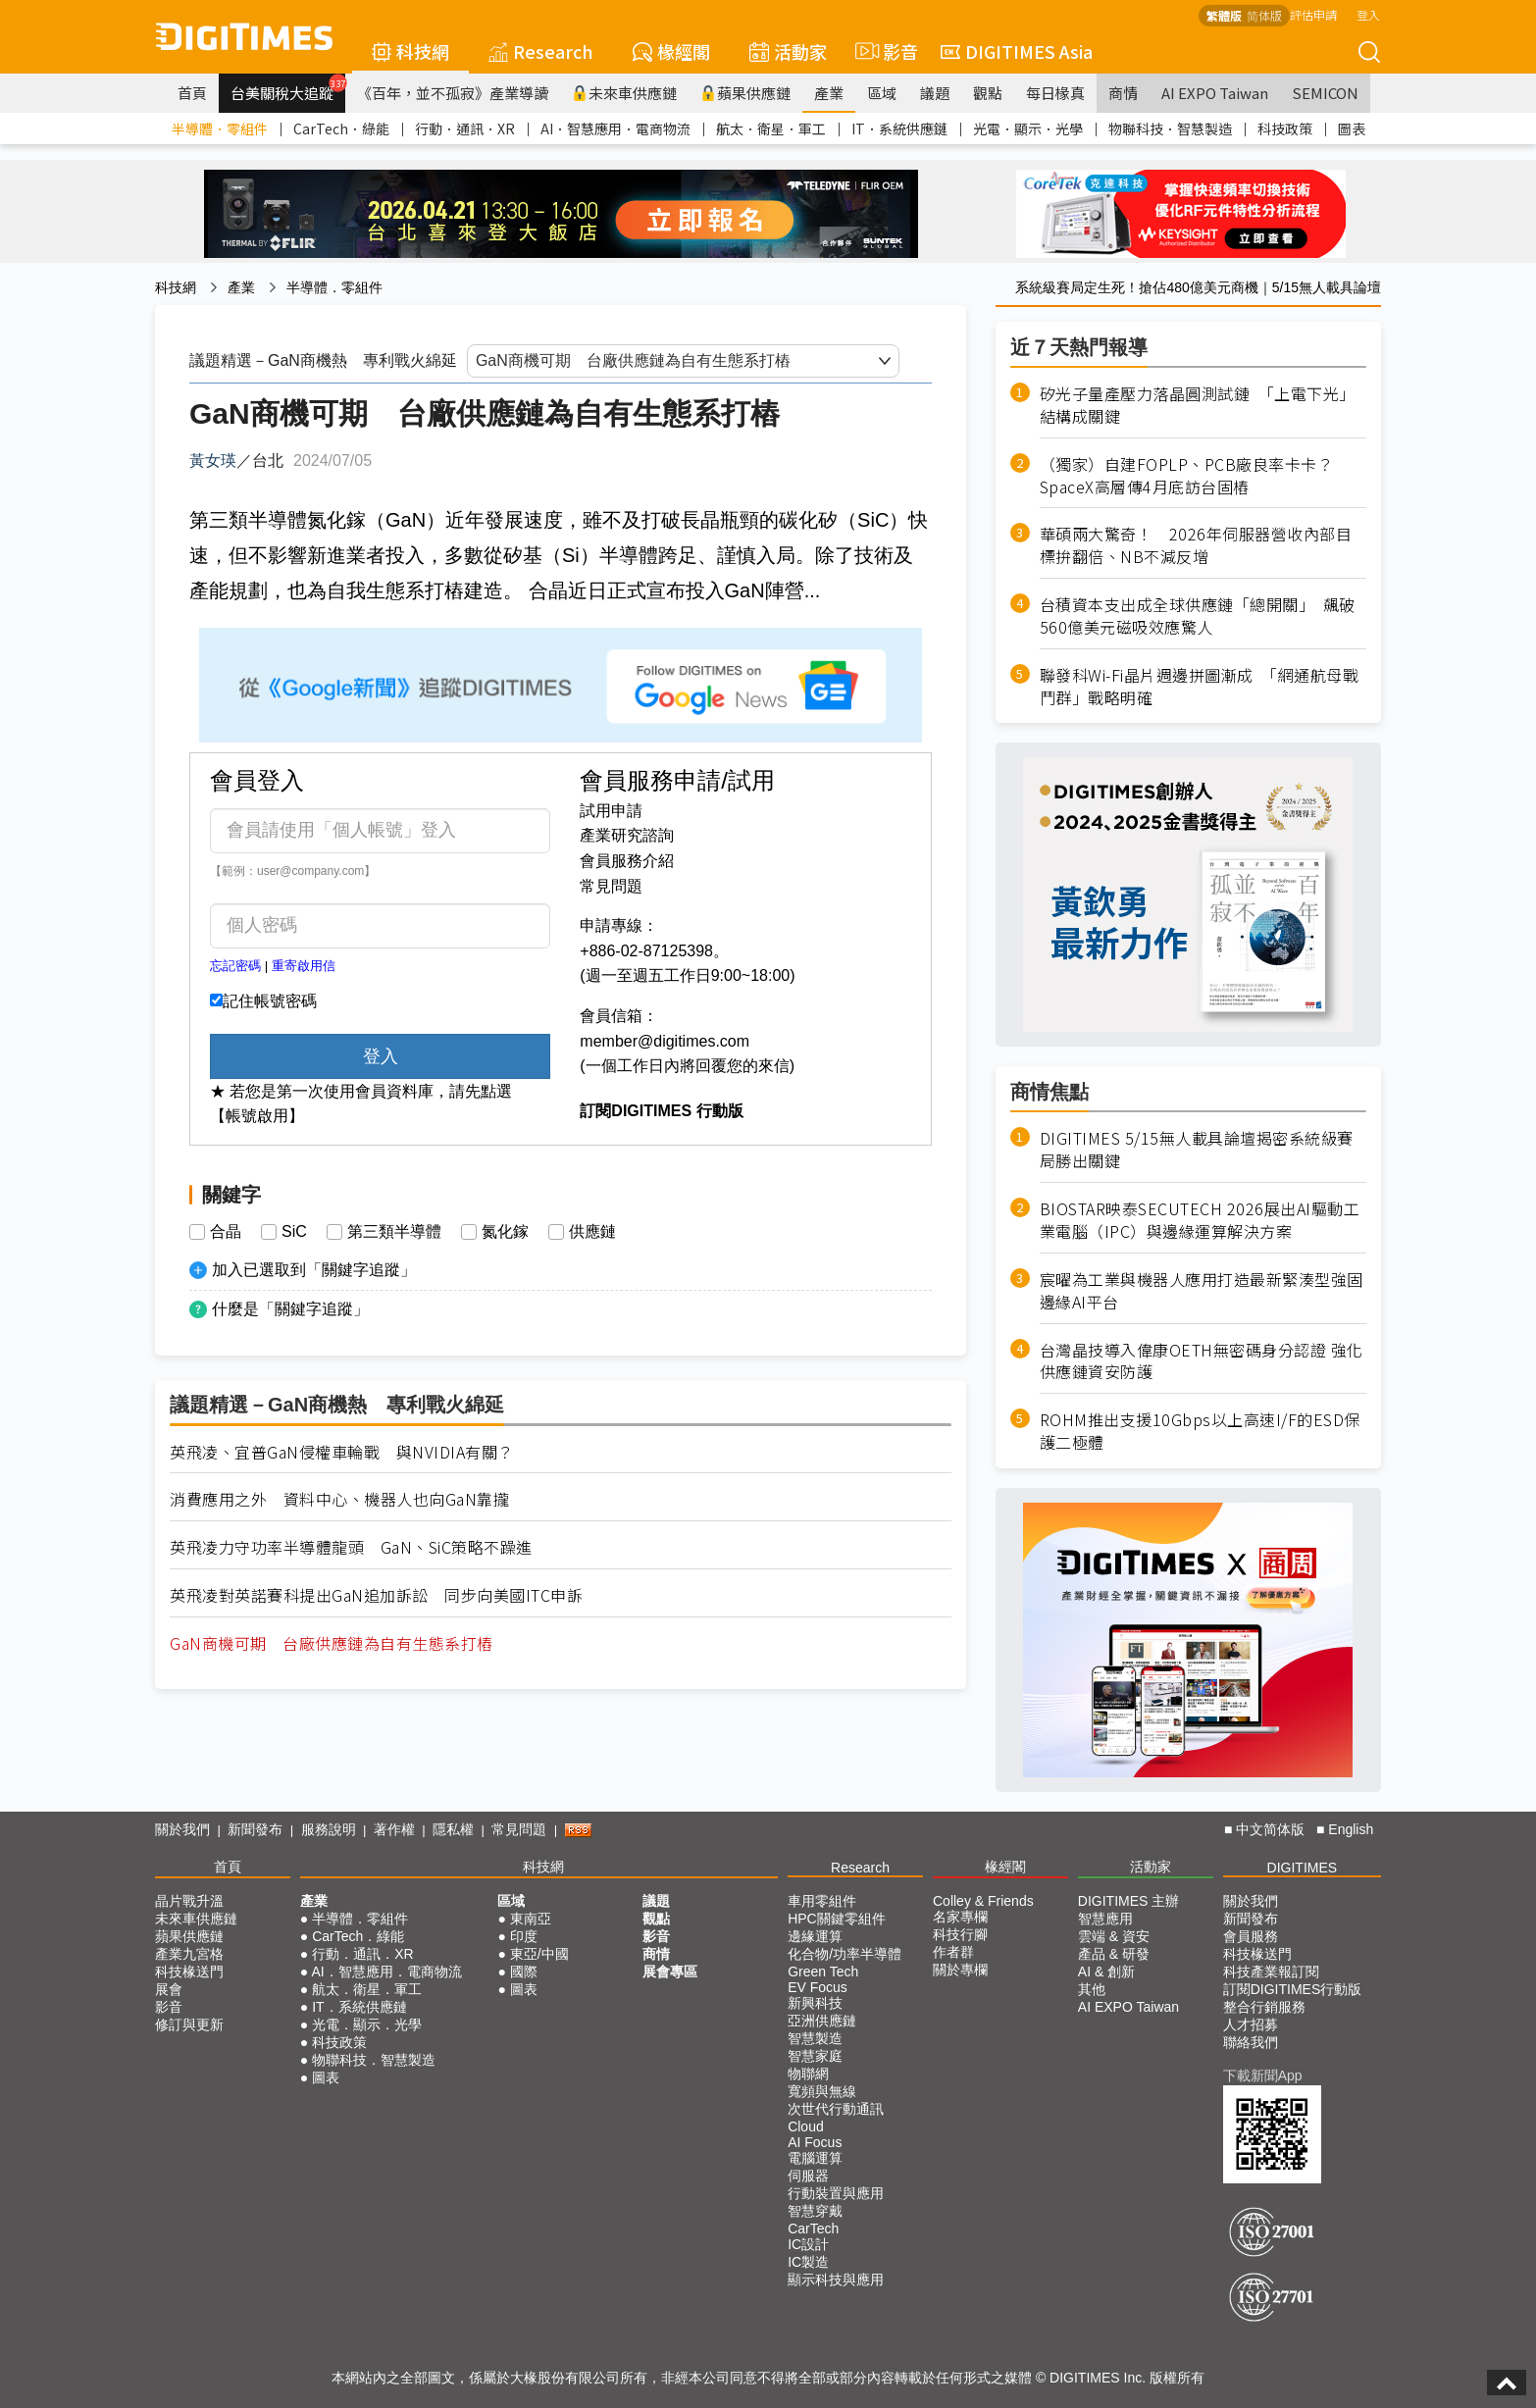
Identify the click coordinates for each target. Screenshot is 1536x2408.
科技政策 (1284, 128)
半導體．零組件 (220, 128)
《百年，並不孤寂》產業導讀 (452, 92)
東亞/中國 (539, 1954)
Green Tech (823, 1971)
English (1350, 1829)
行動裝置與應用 (836, 2193)
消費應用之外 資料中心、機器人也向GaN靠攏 (339, 1499)
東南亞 (530, 1918)
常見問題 (611, 886)
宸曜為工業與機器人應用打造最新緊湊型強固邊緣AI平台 (1201, 1290)
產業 (829, 92)
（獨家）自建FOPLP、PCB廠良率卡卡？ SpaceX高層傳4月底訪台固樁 (1195, 475)
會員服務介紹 (627, 860)
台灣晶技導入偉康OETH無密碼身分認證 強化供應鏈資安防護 (1201, 1361)
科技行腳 (960, 1934)
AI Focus (815, 2142)
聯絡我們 (1250, 2042)
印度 (524, 1936)
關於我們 (182, 1829)
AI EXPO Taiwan (1214, 92)
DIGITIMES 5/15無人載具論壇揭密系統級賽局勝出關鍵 (1197, 1149)
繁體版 (1224, 15)
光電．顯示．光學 (1028, 128)
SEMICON (1325, 92)
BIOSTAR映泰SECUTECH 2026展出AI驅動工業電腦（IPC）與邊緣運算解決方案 (1200, 1220)
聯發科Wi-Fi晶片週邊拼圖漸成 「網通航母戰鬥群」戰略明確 (1199, 686)
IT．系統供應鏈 (899, 128)
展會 (168, 1989)
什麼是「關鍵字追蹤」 (290, 1309)
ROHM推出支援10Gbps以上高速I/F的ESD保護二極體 (1200, 1431)
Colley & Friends (983, 1901)
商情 (1123, 92)
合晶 (225, 1232)
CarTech (813, 2228)
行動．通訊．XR (465, 128)
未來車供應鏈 (624, 92)
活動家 (788, 51)
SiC (294, 1232)
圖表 (1351, 128)
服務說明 (328, 1829)
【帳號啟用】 (257, 1115)
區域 (881, 92)
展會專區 (669, 1971)
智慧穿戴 (815, 2211)
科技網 (410, 51)
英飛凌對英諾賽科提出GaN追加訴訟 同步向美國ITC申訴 (376, 1595)
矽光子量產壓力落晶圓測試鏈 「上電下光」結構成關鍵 (1198, 405)
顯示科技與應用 (836, 2279)
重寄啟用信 (303, 965)
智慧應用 (1105, 1918)
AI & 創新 (1106, 1971)
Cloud (806, 2126)
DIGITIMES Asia (1017, 51)
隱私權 (453, 1829)
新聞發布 (255, 1829)
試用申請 (611, 810)
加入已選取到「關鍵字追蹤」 (314, 1269)
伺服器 (808, 2175)
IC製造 (808, 2262)
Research (540, 51)
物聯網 (808, 2073)
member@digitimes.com (664, 1041)
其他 (1091, 1989)
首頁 (192, 92)
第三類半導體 (394, 1232)
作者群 (953, 1952)
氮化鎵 (505, 1232)
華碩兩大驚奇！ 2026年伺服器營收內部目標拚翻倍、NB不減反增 (1196, 545)
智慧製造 (815, 2038)
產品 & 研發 (1114, 1954)
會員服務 (1250, 1936)
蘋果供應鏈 (745, 92)
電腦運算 (815, 2158)
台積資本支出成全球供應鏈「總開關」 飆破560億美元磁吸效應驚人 (1198, 616)
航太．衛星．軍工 (771, 128)
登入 (1368, 14)
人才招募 (1250, 2024)
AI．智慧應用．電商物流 (615, 128)
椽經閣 (671, 51)
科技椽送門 (189, 1971)
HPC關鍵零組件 (837, 1918)
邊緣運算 (815, 1936)
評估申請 (1313, 14)
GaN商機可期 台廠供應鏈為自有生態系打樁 (331, 1643)
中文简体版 (1270, 1829)
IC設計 (808, 2244)
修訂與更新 (189, 2024)
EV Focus (817, 1987)
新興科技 (815, 2003)
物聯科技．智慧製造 (1170, 128)
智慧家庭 (815, 2056)
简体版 (1264, 15)
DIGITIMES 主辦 (1128, 1901)
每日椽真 (1055, 92)
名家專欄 (960, 1916)
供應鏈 (592, 1232)
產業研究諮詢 (627, 835)
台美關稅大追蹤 (287, 88)
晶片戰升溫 (189, 1901)
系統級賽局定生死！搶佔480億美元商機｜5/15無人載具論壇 (1198, 287)
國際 (524, 1971)
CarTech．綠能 (341, 128)
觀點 (987, 92)
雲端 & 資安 (1114, 1936)
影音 (883, 51)
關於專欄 (960, 1969)
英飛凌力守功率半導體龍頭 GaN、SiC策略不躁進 (351, 1547)
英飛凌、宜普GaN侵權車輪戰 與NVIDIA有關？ (342, 1452)
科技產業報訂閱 (1271, 1971)
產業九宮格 (189, 1954)
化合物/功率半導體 (844, 1954)
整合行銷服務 (1264, 2007)
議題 (934, 92)
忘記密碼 (235, 965)
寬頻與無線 (822, 2091)
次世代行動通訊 (836, 2109)
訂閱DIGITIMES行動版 (1292, 1989)
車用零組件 (822, 1901)
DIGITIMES (1302, 1867)
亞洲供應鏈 (822, 2020)
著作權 (394, 1829)
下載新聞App (1263, 2075)
